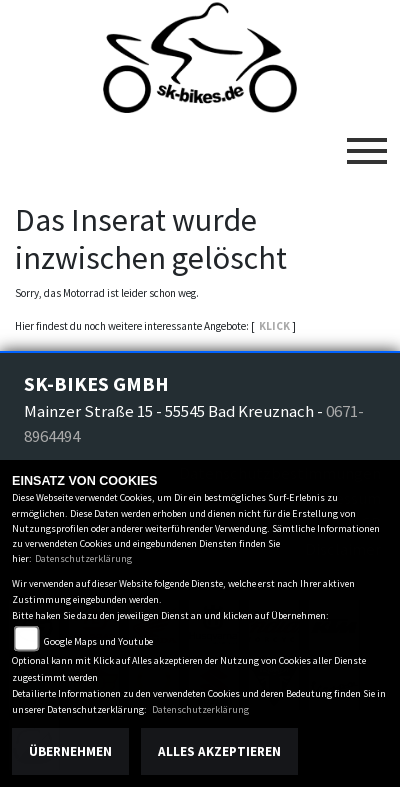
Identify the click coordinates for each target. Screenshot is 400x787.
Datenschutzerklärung (83, 558)
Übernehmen (70, 751)
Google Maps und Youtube (98, 641)
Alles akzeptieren (219, 751)
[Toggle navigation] (367, 143)
